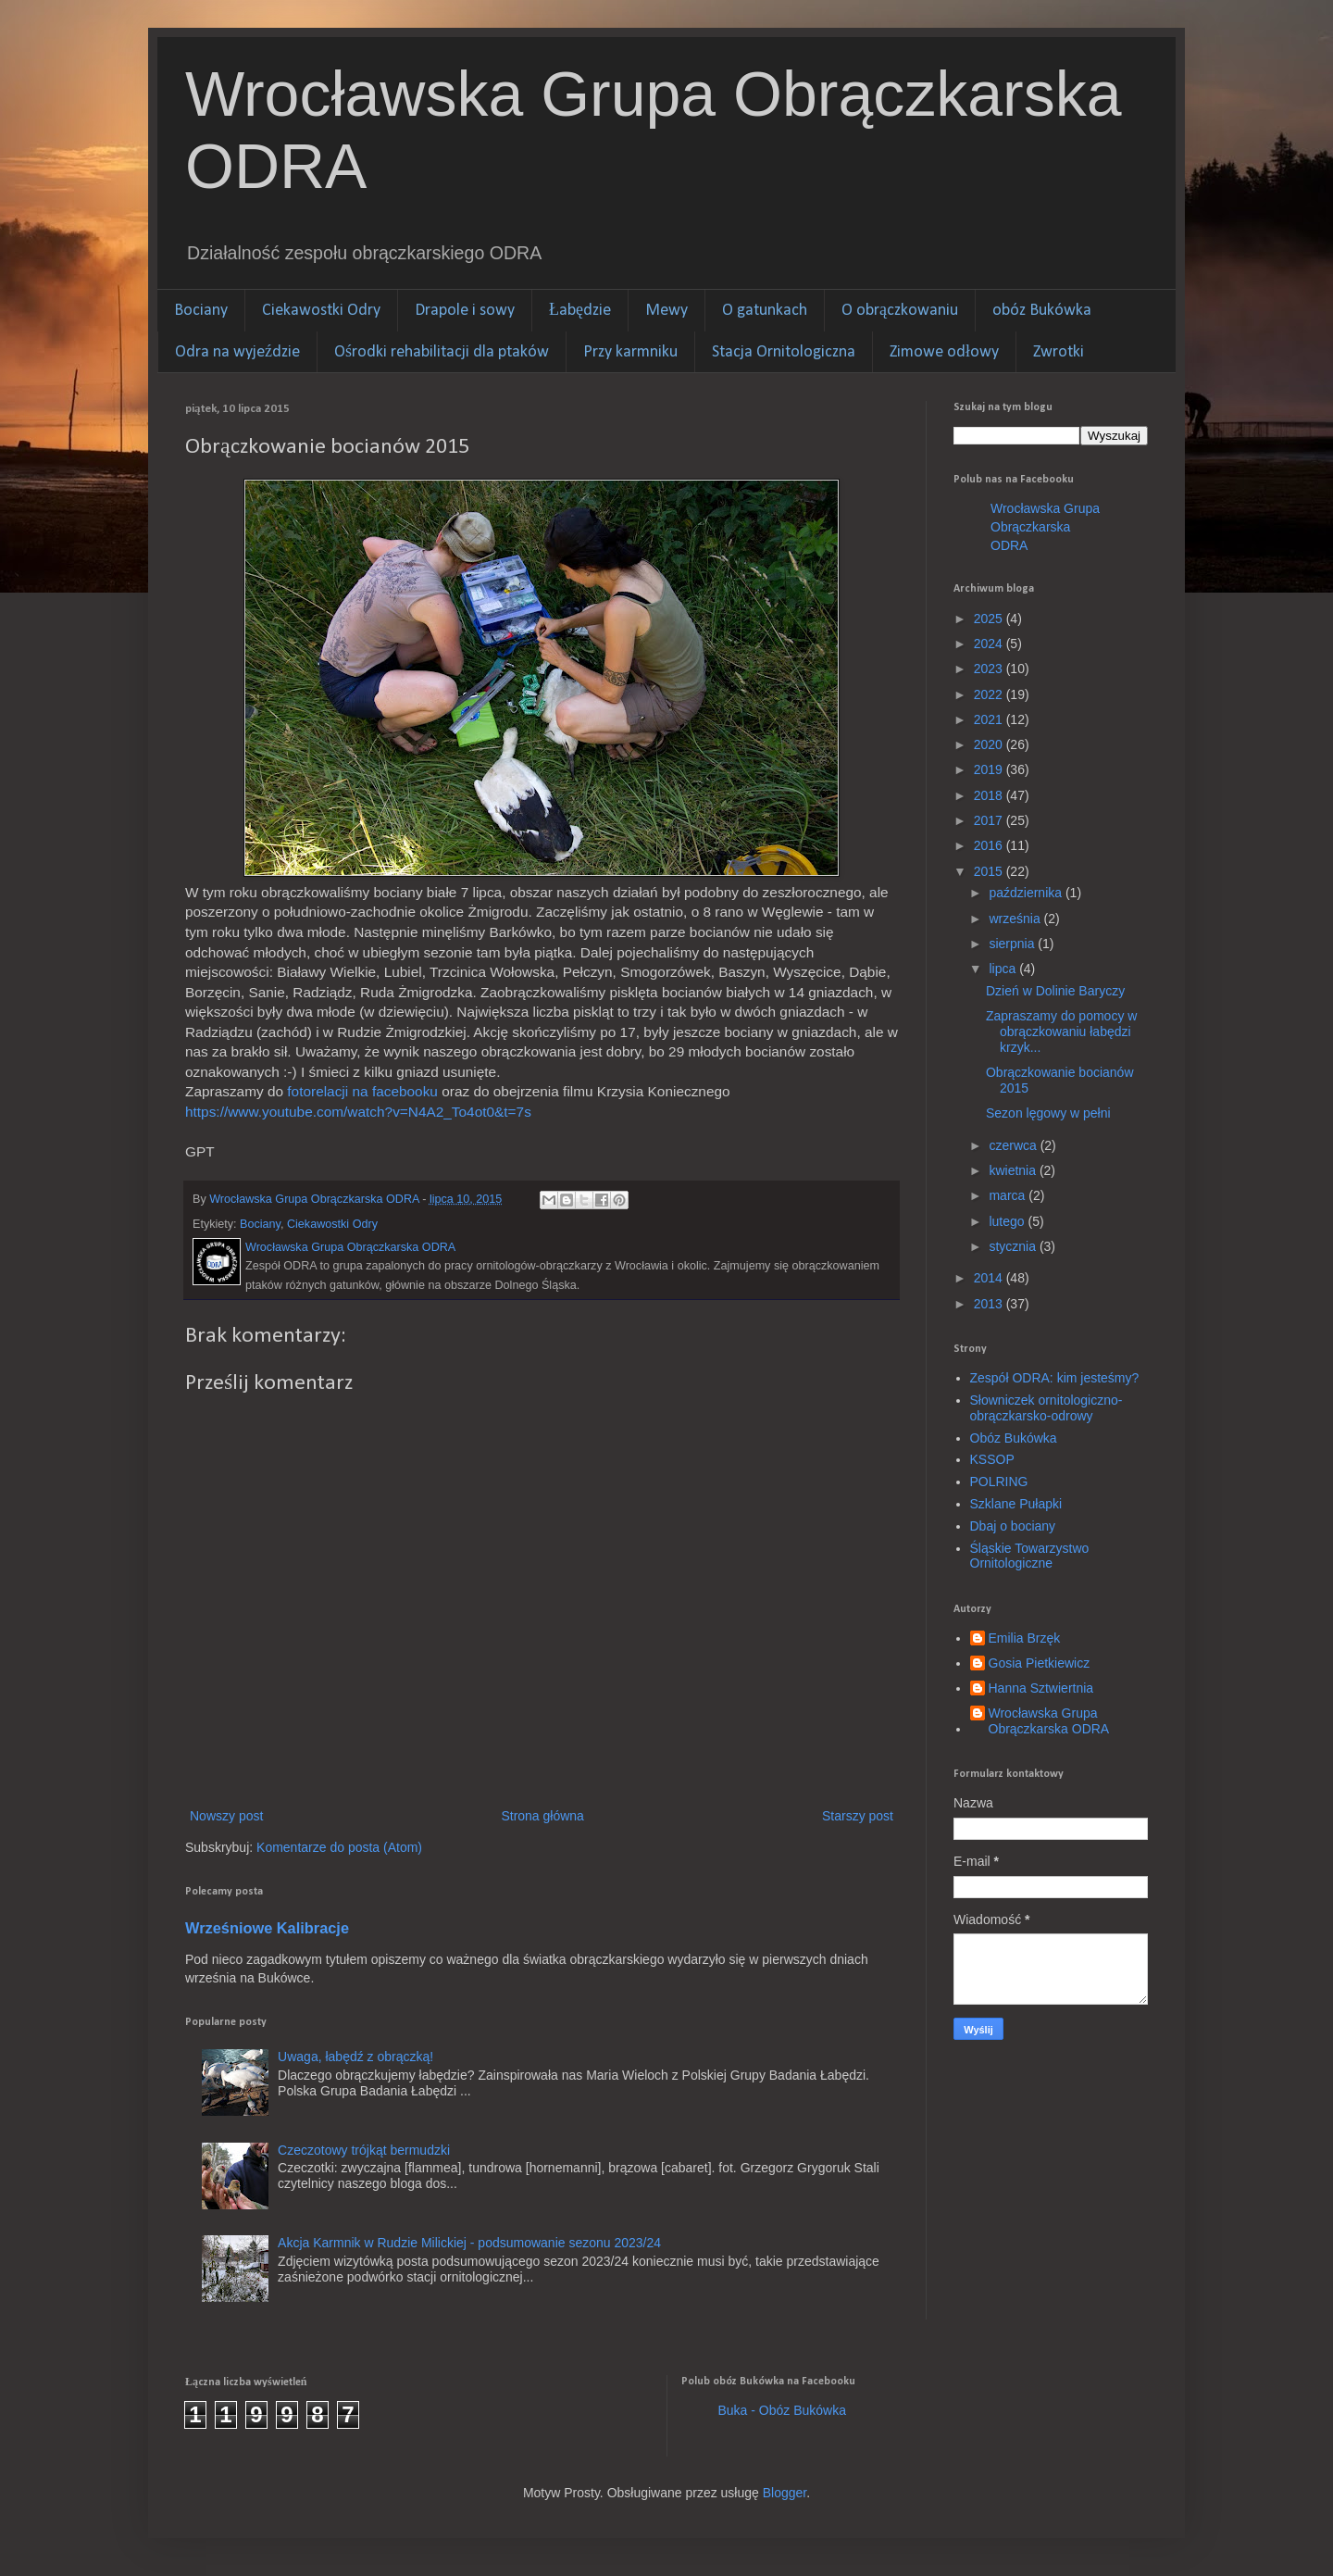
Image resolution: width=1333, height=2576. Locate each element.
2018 (990, 795)
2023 (990, 668)
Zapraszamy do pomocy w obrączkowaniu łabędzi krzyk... (1061, 1031)
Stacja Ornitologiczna (783, 352)
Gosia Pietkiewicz (1039, 1663)
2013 (990, 1303)
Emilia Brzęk (1025, 1638)
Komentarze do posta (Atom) (339, 1847)
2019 (990, 769)
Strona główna (542, 1815)
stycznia (1014, 1246)
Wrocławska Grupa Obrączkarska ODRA (1045, 526)
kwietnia (1014, 1170)
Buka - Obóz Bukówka (782, 2410)
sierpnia (1013, 943)
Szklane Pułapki (1016, 1503)
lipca (1004, 968)
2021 (990, 719)
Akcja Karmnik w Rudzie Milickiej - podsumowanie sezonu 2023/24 (469, 2242)
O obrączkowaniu (899, 310)
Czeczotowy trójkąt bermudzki (364, 2150)
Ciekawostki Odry (321, 310)
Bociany (201, 310)
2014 (990, 1277)
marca (1008, 1195)
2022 (990, 694)
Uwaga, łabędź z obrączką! (355, 2056)
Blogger (784, 2492)
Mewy (666, 310)
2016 (990, 845)
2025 (990, 618)
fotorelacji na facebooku (362, 1091)
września (1016, 918)
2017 (990, 820)
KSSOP (992, 1459)
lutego (1008, 1221)
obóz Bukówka (1041, 310)
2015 (990, 871)
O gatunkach (764, 310)
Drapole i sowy (465, 310)
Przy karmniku (630, 352)
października (1027, 892)
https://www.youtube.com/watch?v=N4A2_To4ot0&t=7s (358, 1111)
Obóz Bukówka (1013, 1438)
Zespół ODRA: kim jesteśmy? (1055, 1377)
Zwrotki (1058, 352)
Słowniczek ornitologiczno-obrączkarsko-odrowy (1046, 1408)
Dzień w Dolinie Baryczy (1055, 990)
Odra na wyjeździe (237, 352)
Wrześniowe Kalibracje (267, 1927)
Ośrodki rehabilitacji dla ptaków (441, 352)
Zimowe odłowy (944, 352)
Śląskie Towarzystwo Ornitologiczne (1030, 1556)
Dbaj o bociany (1013, 1526)
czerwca (1014, 1145)
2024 (990, 643)
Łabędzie (580, 310)
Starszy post (857, 1815)
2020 (990, 744)
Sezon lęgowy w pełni (1048, 1113)
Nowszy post (226, 1815)
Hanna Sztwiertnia (1041, 1688)
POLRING (999, 1481)
